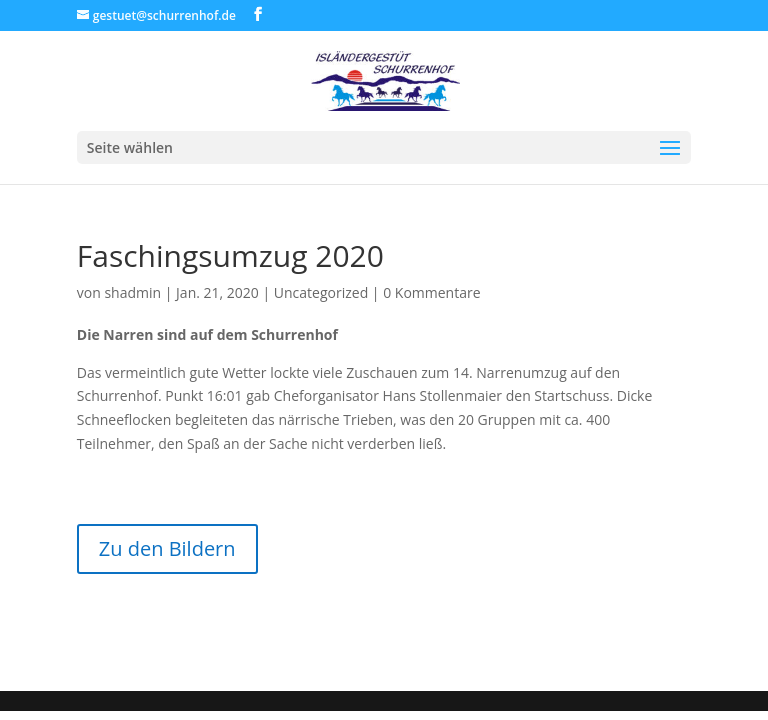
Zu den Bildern (167, 548)
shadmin (132, 292)
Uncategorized (321, 292)
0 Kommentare (431, 292)
